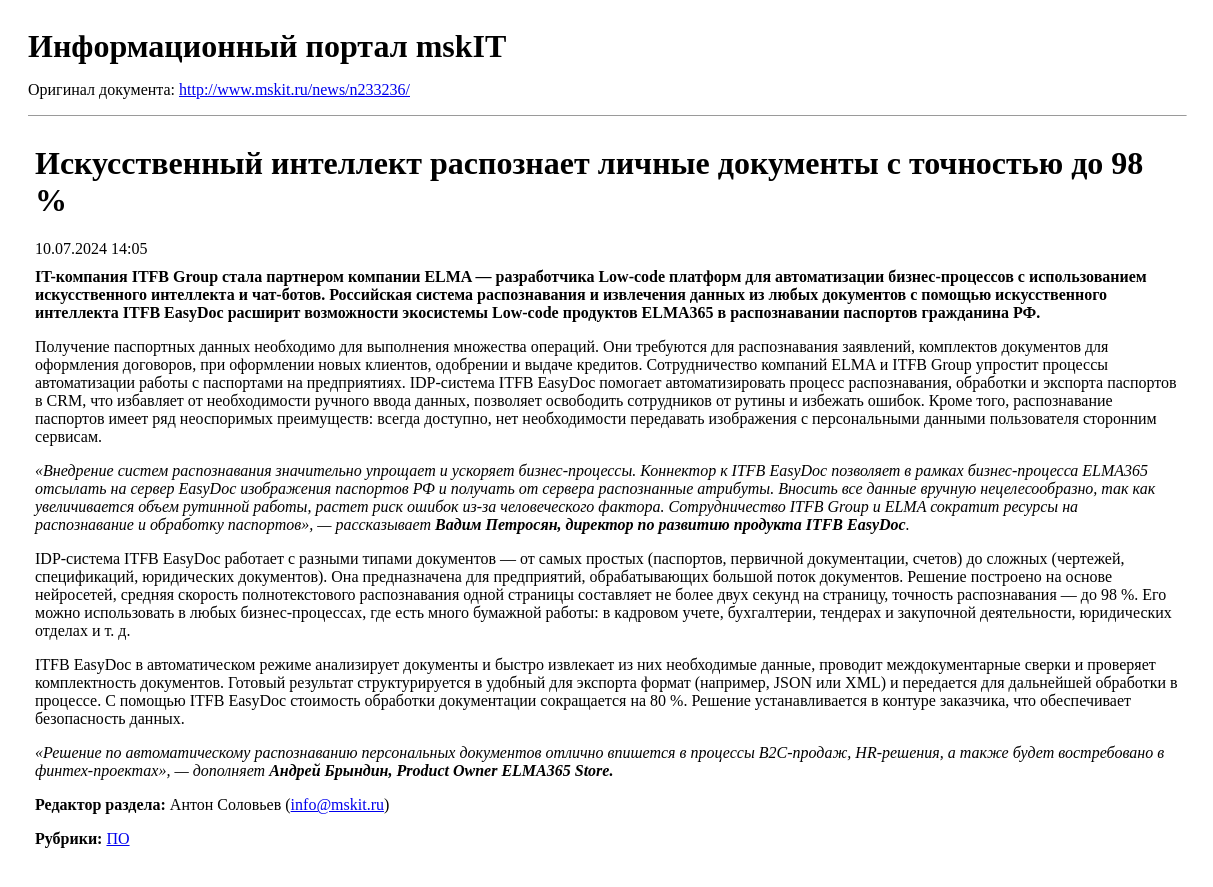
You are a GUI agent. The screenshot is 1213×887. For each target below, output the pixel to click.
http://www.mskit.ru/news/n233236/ (294, 89)
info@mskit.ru (337, 804)
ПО (117, 838)
